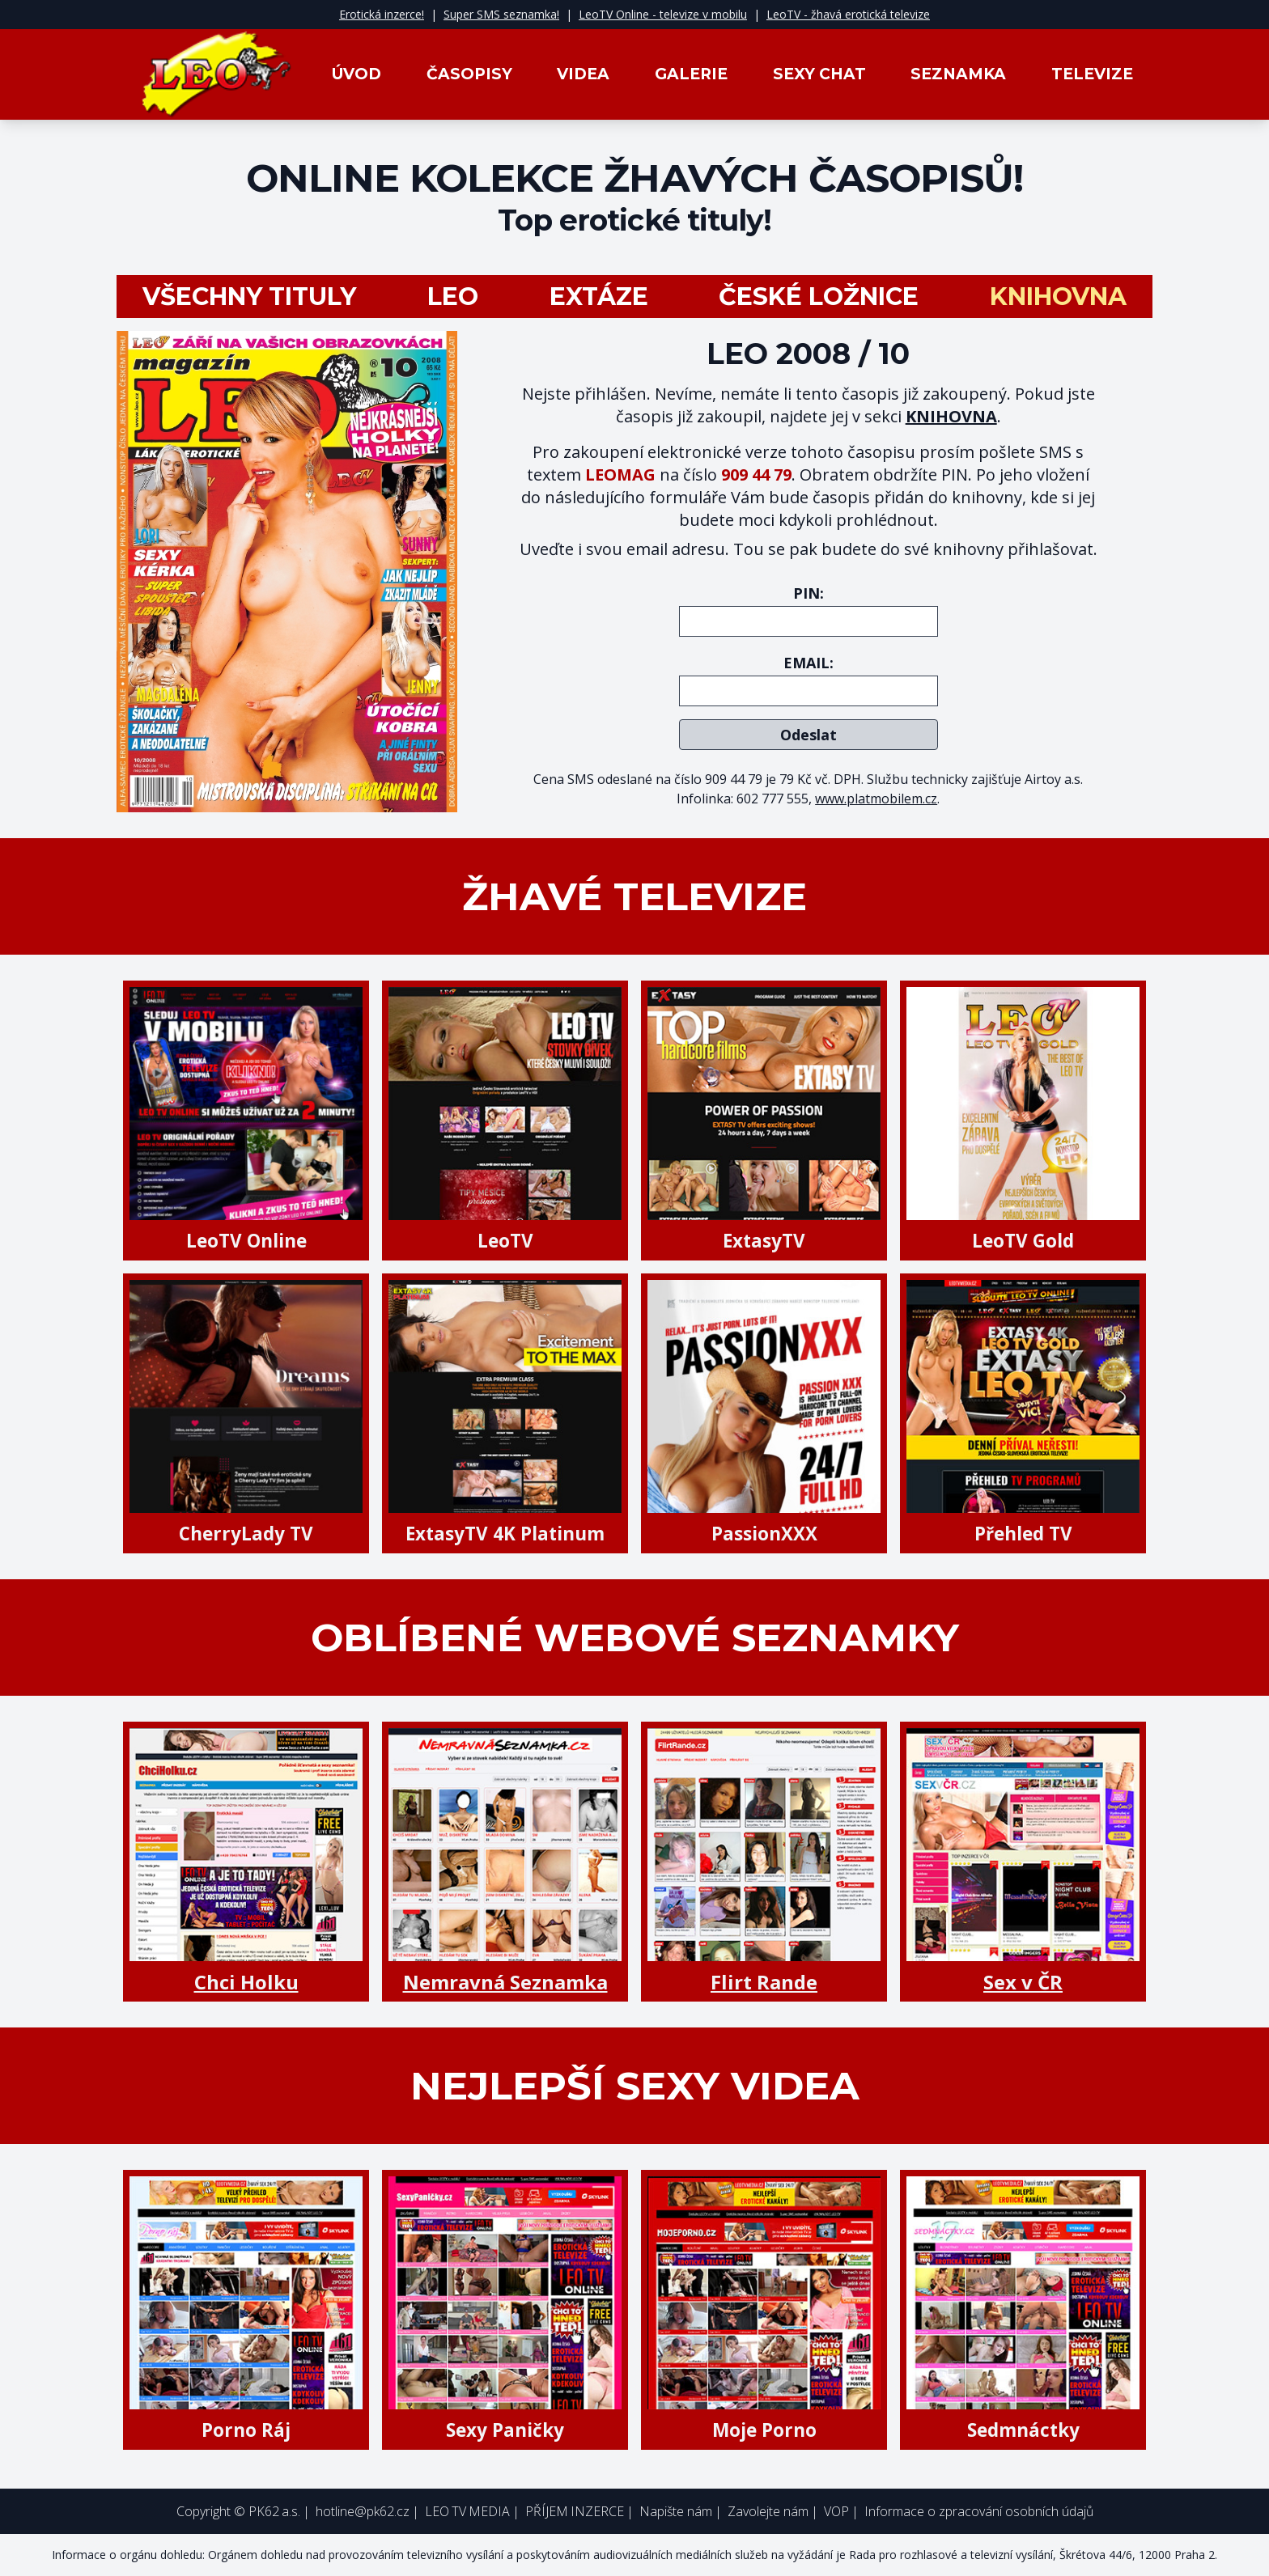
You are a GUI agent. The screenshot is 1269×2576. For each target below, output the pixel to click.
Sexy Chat (819, 74)
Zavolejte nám (768, 2511)
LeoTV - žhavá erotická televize (848, 14)
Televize (1092, 74)
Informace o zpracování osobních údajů (978, 2511)
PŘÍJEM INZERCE (574, 2511)
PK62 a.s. (274, 2511)
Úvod (356, 74)
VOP (836, 2511)
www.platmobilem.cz (876, 798)
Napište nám (675, 2511)
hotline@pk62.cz (363, 2511)
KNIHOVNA (951, 416)
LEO (452, 296)
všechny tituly (249, 296)
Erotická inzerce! (381, 14)
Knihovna (1058, 296)
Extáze (599, 296)
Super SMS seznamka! (501, 14)
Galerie (691, 74)
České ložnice (819, 296)
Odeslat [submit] (808, 734)
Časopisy (469, 74)
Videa (583, 74)
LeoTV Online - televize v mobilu (663, 14)
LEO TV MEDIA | (472, 2511)
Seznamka (958, 74)
